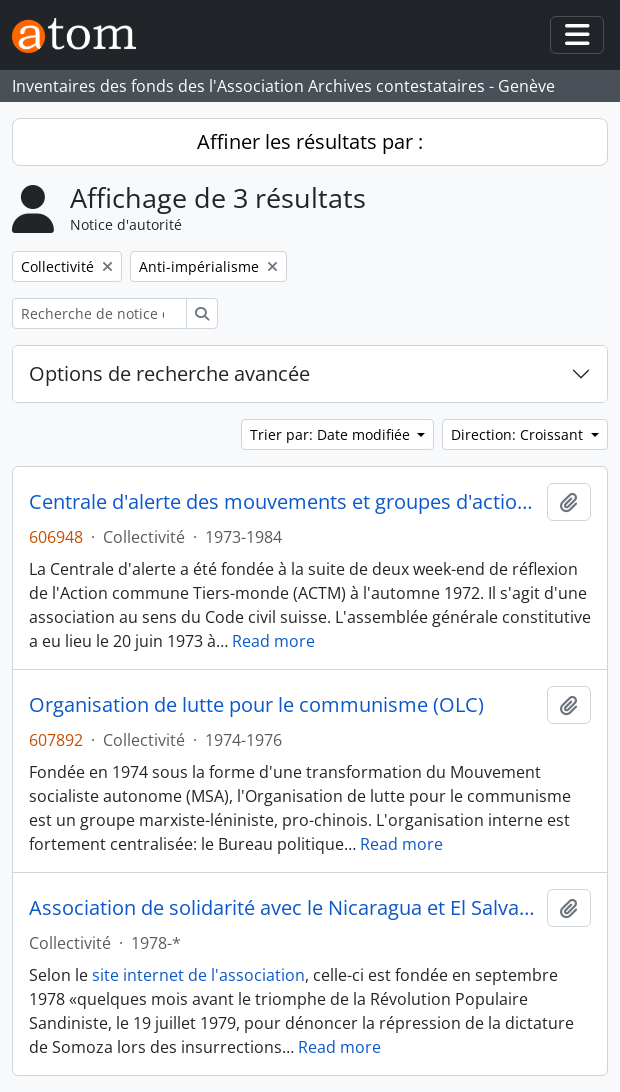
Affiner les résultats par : (310, 141)
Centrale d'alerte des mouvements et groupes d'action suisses (284, 502)
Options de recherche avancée (169, 373)
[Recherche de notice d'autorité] (99, 313)
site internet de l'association (198, 975)
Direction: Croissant (519, 434)
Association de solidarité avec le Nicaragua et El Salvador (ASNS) (284, 908)
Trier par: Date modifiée (332, 434)
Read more (273, 641)
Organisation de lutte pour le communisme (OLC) (256, 705)
